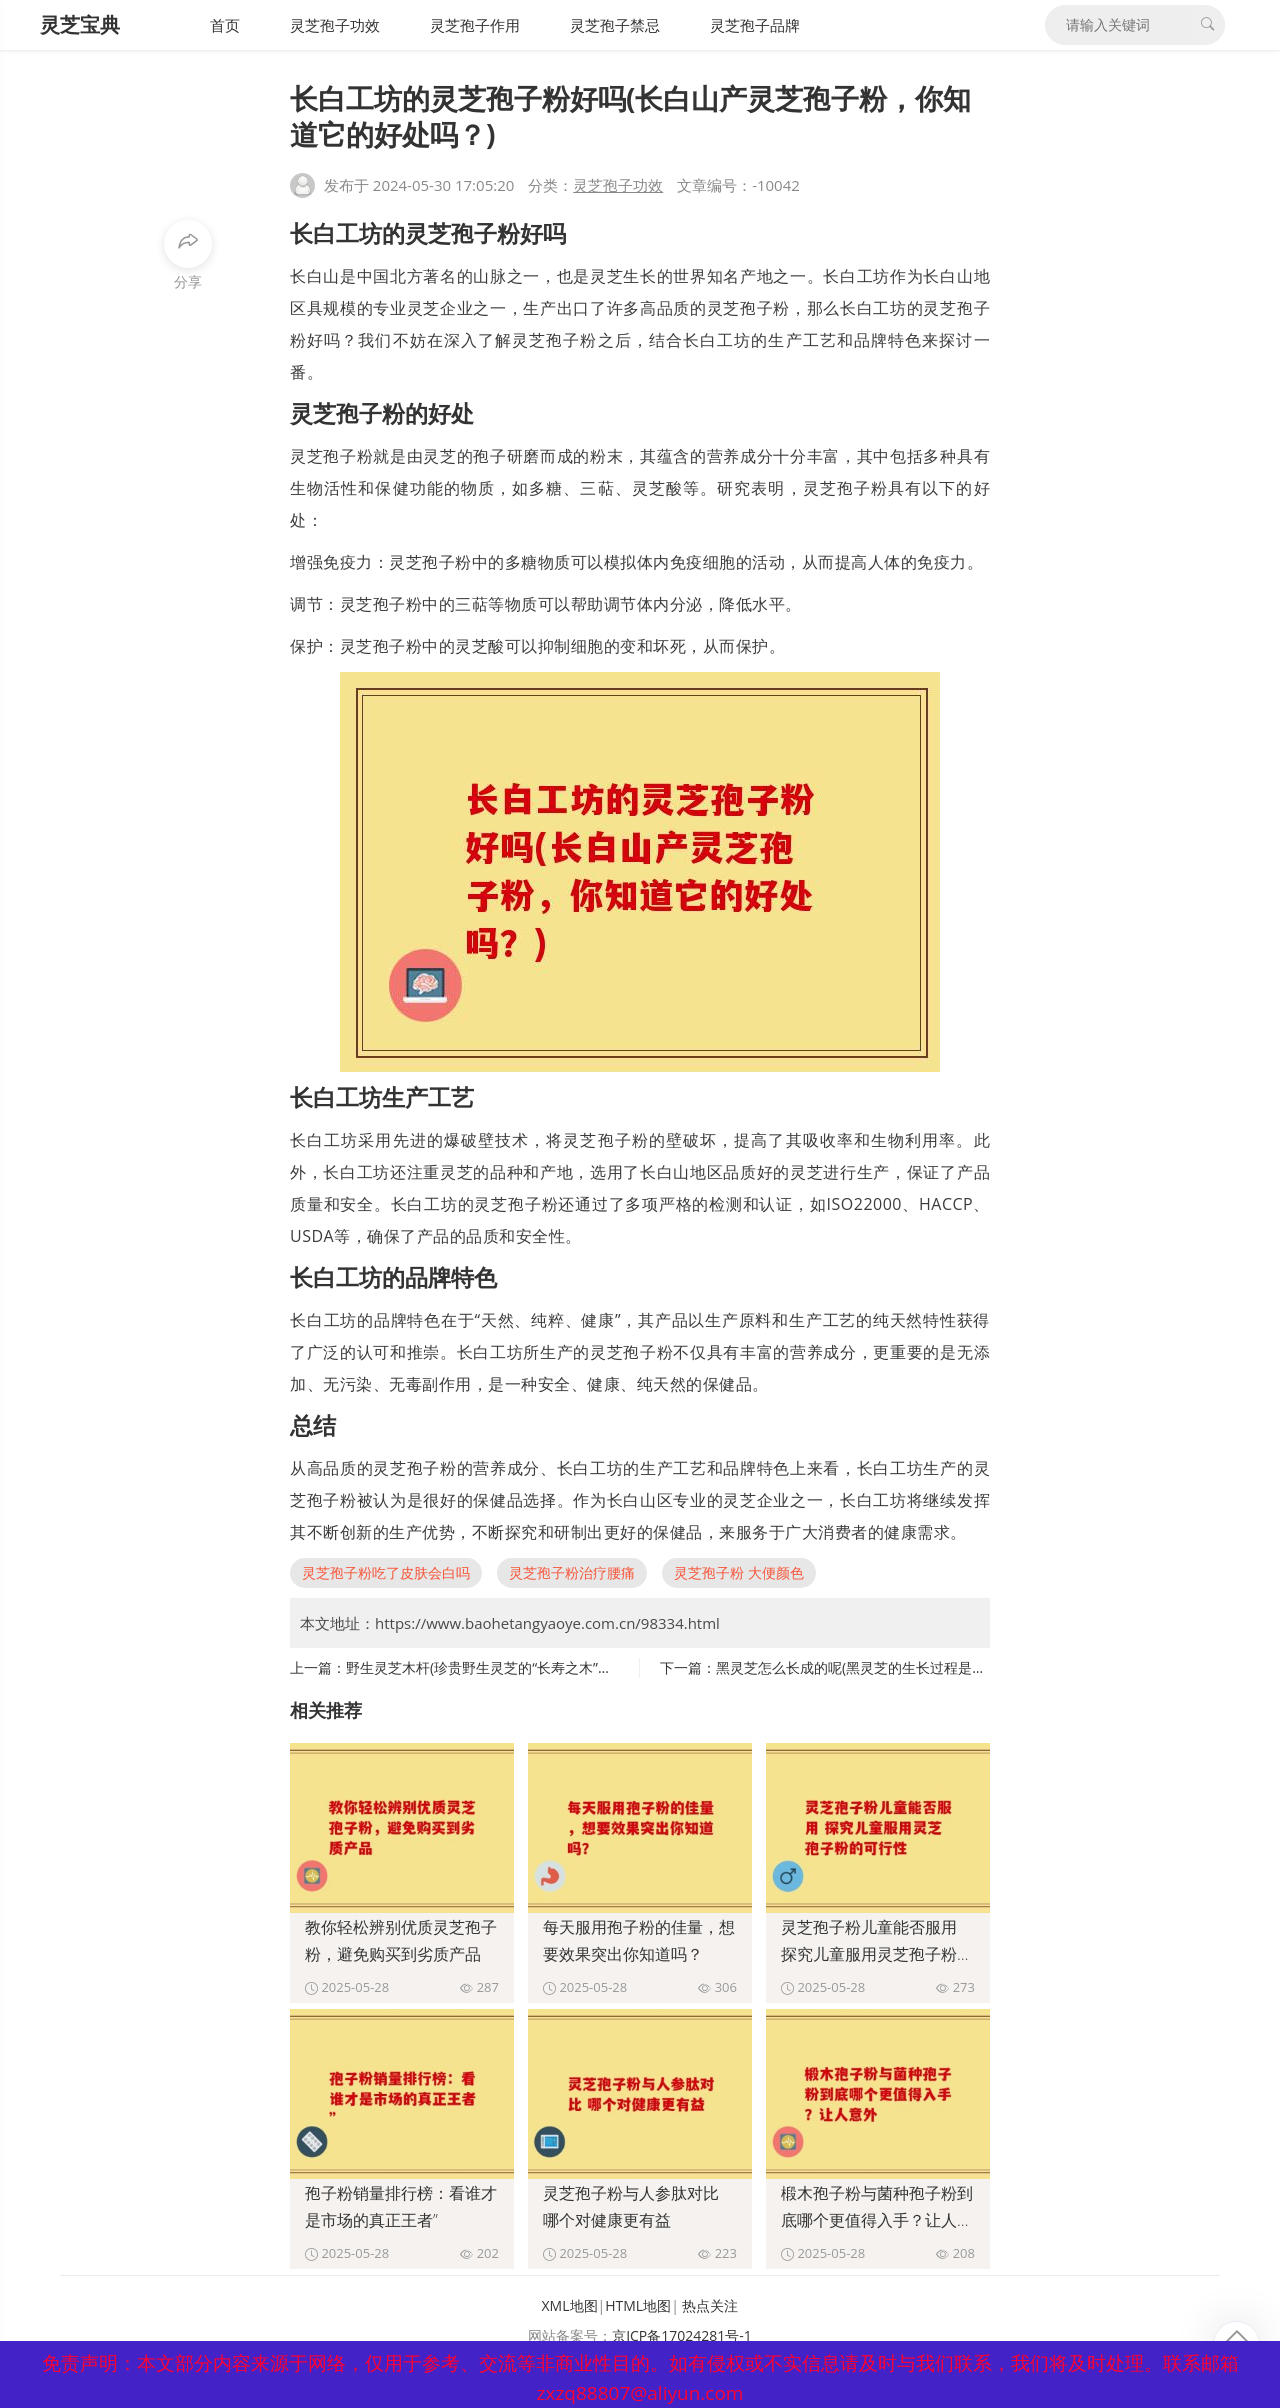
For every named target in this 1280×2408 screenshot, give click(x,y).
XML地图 (570, 2305)
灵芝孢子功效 (335, 25)
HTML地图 (638, 2305)
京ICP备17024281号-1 (682, 2335)
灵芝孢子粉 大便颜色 (739, 1572)
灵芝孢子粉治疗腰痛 (572, 1572)
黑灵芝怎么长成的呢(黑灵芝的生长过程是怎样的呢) (874, 1667)
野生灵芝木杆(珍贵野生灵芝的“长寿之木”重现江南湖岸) (516, 1667)
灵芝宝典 (80, 24)
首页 (225, 25)
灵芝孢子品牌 (755, 25)
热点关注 (710, 2305)
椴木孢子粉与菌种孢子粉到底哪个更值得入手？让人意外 (877, 2220)
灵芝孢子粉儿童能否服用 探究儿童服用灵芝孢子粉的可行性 (877, 1954)
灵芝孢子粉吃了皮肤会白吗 (386, 1572)
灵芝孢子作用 (475, 25)
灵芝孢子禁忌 (615, 25)
